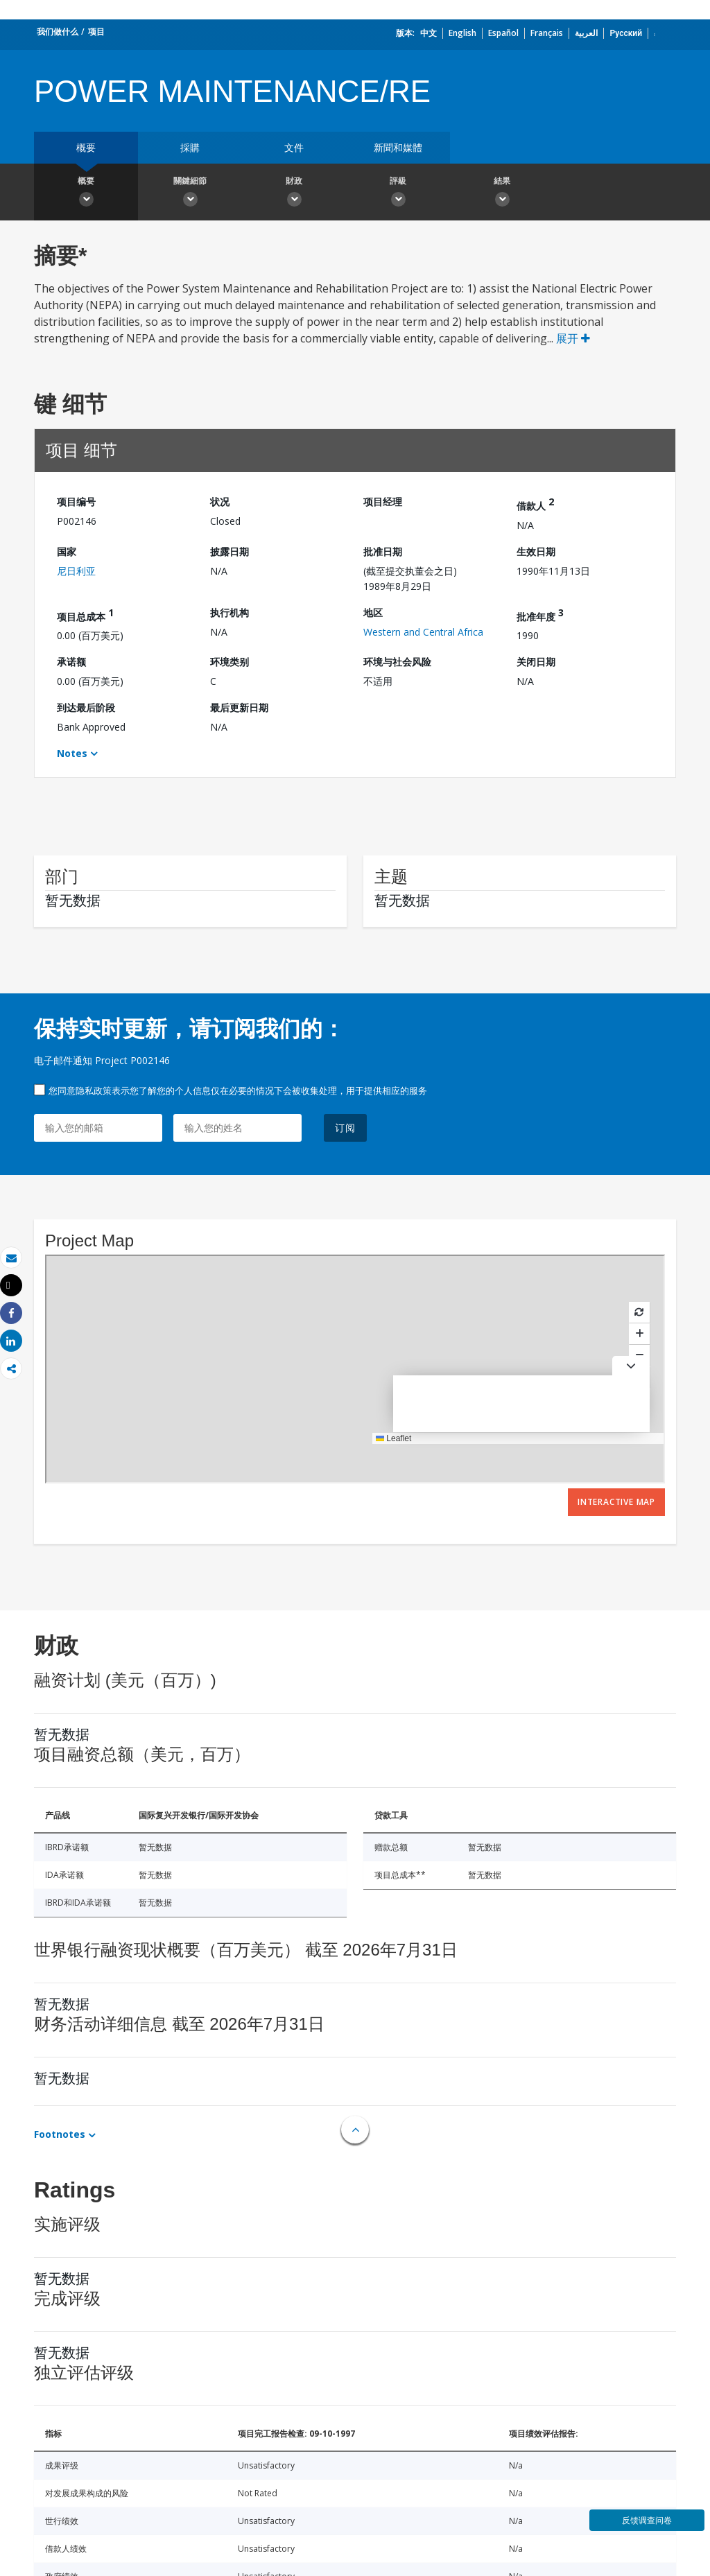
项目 (96, 31)
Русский (625, 33)
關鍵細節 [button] (190, 193)
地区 (373, 612)
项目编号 (76, 501)
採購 (190, 147)
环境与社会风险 (397, 661)
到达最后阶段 (86, 707)
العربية (586, 33)
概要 (86, 147)
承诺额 (71, 661)
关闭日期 (536, 661)
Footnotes (59, 2134)
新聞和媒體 (398, 147)
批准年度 (540, 614)
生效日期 (536, 551)
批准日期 (382, 551)
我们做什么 (57, 31)
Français (546, 33)
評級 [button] (398, 193)
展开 (573, 338)
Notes (72, 753)
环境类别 (229, 661)
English (462, 33)
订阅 (345, 1127)
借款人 (535, 503)
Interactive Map (616, 1502)
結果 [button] (502, 193)
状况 (220, 501)
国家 (66, 551)
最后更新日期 (239, 707)
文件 (294, 147)
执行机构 (229, 612)
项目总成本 (85, 614)
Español (503, 33)
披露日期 (229, 551)
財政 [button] (294, 193)
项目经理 (382, 501)
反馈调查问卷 (647, 2520)
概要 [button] (86, 193)
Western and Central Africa (423, 631)
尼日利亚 (76, 570)
